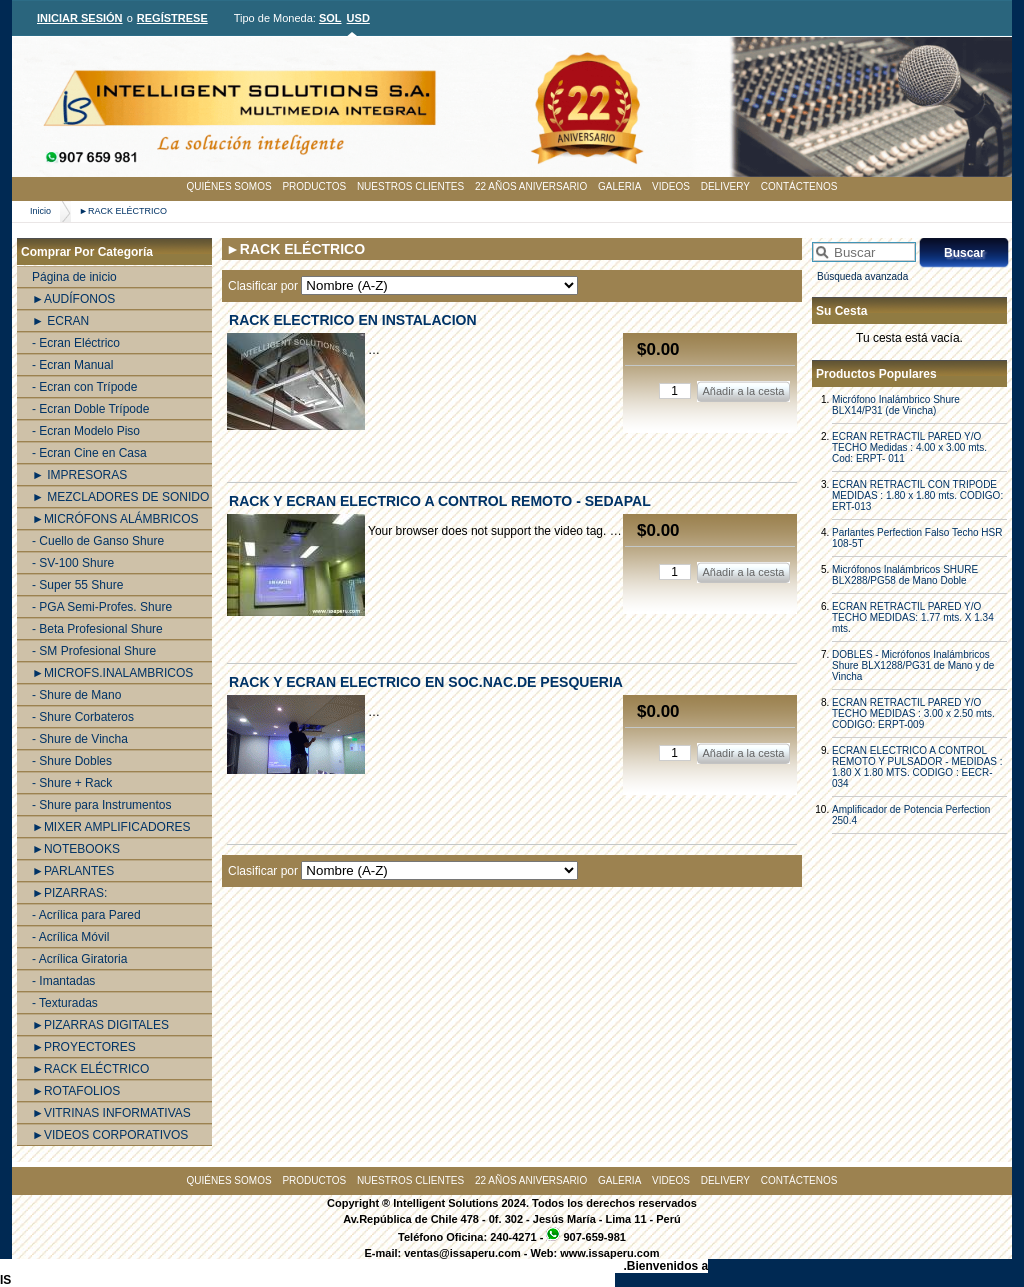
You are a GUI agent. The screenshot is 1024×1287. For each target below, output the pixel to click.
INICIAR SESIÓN (80, 18)
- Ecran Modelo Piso (86, 431)
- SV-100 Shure (73, 563)
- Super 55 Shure (77, 585)
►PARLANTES (73, 871)
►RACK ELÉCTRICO (123, 211)
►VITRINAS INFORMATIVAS (111, 1113)
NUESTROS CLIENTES (410, 186)
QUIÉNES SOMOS (229, 186)
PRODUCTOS (314, 186)
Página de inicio (74, 277)
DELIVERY (725, 186)
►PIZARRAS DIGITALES (100, 1025)
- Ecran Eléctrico (76, 343)
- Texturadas (65, 1003)
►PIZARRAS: (69, 893)
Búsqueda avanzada (862, 276)
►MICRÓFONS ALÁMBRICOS (115, 519)
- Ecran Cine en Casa (89, 453)
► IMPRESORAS (79, 475)
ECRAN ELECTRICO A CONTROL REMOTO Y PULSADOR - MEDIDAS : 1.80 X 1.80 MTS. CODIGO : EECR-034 (917, 767)
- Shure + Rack (72, 783)
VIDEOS (671, 186)
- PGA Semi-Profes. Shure (102, 607)
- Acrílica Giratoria (79, 959)
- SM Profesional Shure (94, 651)
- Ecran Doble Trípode (90, 409)
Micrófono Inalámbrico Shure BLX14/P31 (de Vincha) (896, 405)
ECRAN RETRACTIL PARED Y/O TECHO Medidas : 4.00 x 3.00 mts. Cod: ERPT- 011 (909, 447)
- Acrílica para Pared (86, 915)
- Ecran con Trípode (84, 387)
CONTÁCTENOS (799, 186)
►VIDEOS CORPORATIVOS (110, 1135)
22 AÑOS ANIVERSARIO (531, 186)
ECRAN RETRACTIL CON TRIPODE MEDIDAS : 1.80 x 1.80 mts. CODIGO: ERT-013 (917, 495)
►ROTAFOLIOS (76, 1091)
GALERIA (619, 186)
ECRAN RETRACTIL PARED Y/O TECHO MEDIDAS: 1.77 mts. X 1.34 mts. (913, 617)
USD (358, 18)
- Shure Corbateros (83, 717)
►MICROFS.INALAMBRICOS (112, 673)
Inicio (40, 211)
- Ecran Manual (72, 365)
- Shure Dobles (72, 761)
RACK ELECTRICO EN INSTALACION (353, 320)
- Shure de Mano (76, 695)
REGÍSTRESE (172, 18)
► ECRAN (60, 321)
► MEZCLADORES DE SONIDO (120, 497)
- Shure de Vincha (80, 739)
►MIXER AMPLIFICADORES (111, 827)
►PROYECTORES (84, 1047)
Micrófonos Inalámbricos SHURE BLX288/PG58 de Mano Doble (905, 575)
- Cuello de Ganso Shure (98, 541)
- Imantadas (63, 981)
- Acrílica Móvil (70, 937)
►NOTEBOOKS (76, 849)
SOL (330, 18)
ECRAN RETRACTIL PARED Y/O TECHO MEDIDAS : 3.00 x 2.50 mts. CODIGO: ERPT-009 (913, 713)
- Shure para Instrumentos (101, 805)
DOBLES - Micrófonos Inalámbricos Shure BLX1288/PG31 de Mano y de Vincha (913, 665)
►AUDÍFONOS (73, 299)
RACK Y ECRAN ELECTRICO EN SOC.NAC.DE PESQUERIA (426, 682)
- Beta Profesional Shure (97, 629)
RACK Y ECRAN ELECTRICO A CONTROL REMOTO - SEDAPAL (440, 501)
